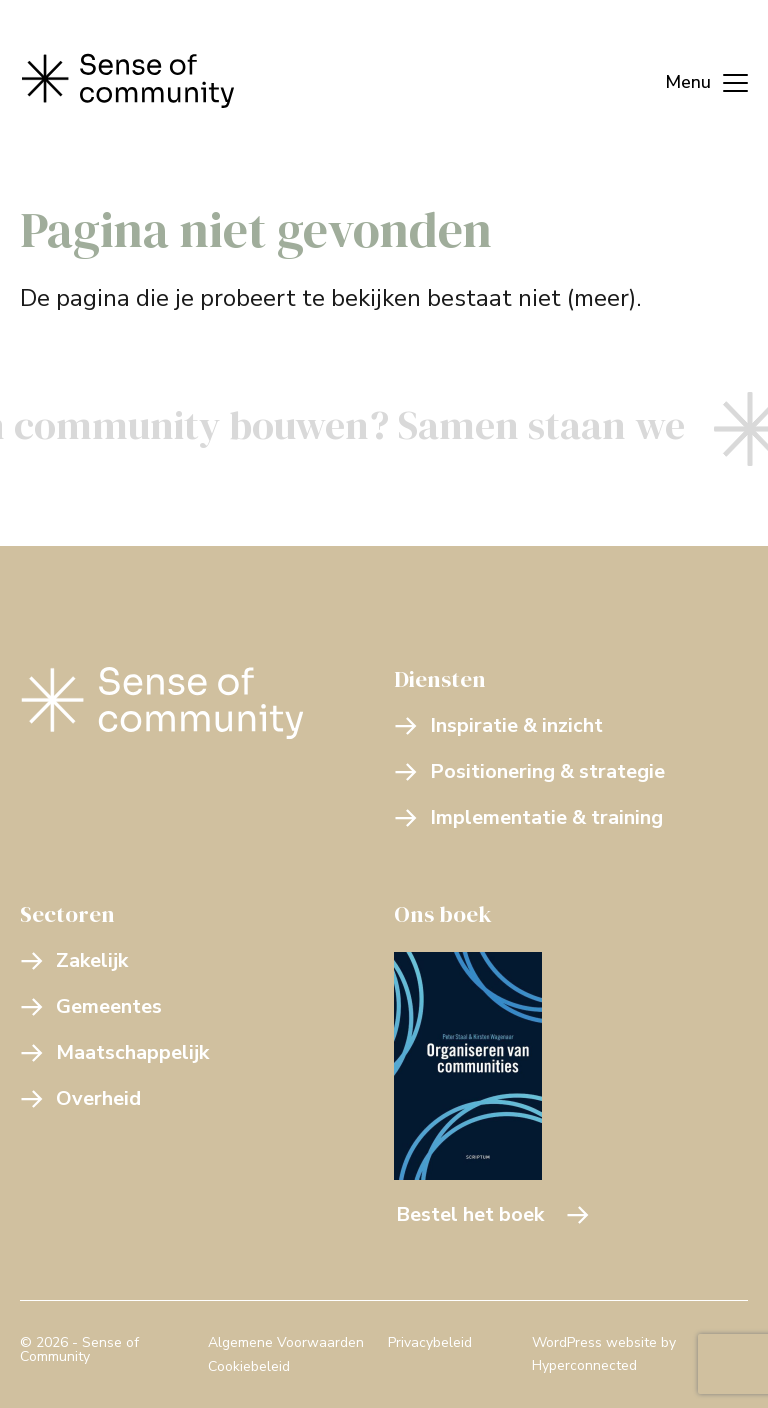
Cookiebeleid (249, 1366)
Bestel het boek (493, 1214)
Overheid (80, 1098)
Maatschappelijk (114, 1052)
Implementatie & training (528, 817)
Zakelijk (74, 960)
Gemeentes (91, 1006)
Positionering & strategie (529, 771)
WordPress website (594, 1342)
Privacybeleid (430, 1342)
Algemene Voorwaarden (286, 1342)
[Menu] (696, 80)
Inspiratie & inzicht (498, 725)
